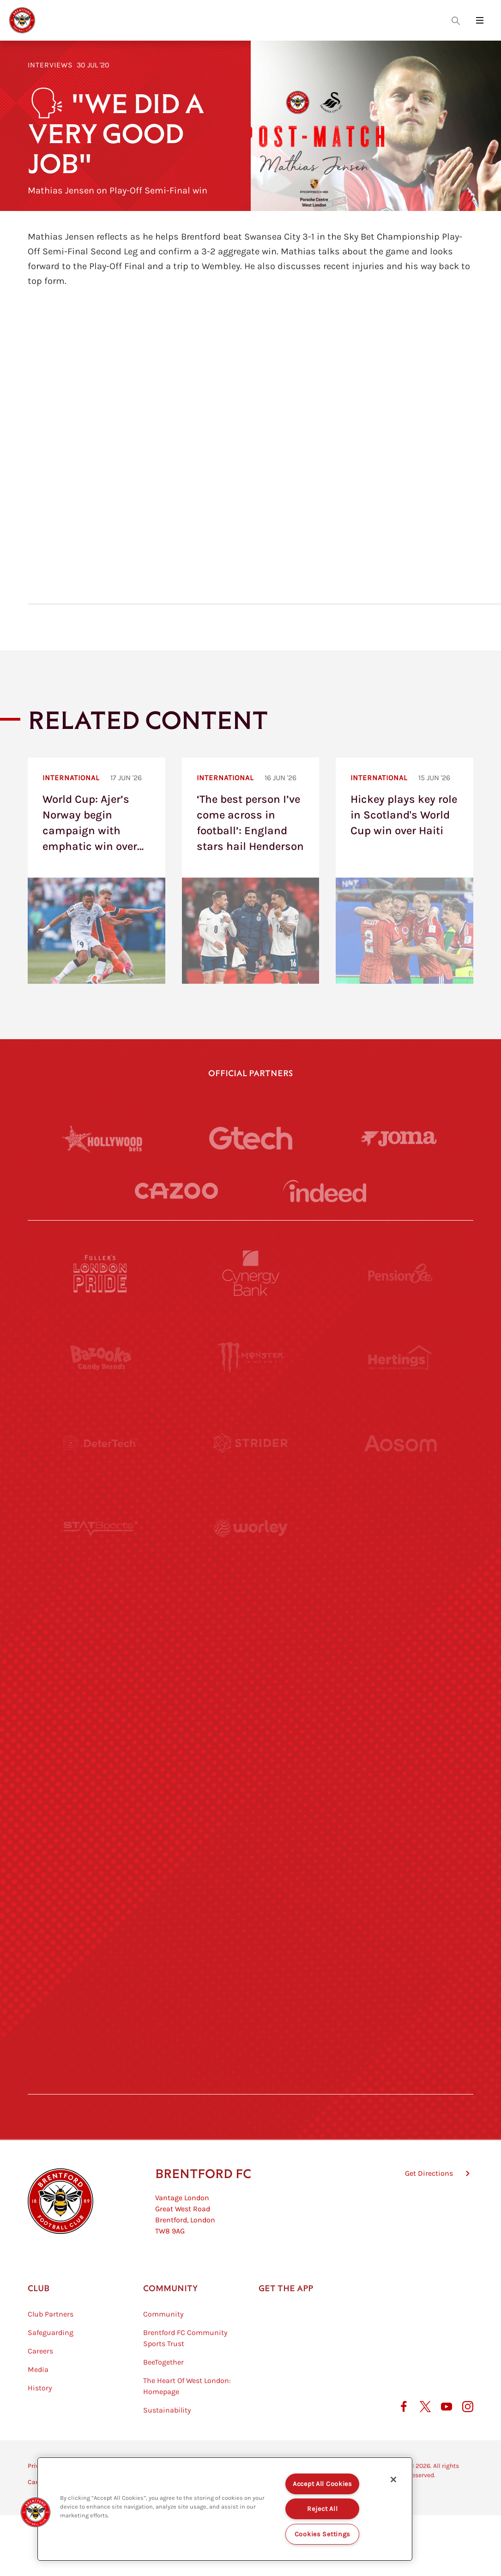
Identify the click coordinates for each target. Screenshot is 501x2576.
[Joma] (399, 1138)
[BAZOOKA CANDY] (101, 1358)
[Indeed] (324, 1191)
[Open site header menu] (480, 20)
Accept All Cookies (322, 2484)
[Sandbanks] (101, 1868)
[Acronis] (400, 1528)
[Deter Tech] (101, 1443)
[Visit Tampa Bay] (251, 1613)
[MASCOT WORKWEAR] (400, 1613)
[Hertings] (400, 1358)
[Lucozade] (400, 1953)
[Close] (393, 2479)
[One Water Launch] (400, 1698)
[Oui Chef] (400, 1783)
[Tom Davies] (400, 1868)
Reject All (322, 2509)
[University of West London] (101, 1613)
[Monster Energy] (251, 1358)
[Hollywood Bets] (102, 1138)
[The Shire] (251, 1868)
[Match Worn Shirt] (251, 1783)
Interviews (50, 64)
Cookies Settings (323, 2534)
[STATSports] (101, 1528)
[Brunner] (101, 1783)
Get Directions (429, 2173)
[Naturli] (251, 1698)
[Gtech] (250, 1138)
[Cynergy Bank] (251, 1273)
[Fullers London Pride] (101, 1273)
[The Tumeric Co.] (251, 1953)
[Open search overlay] (456, 20)
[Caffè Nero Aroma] (251, 2038)
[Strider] (251, 1443)
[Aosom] (400, 1443)
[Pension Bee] (400, 1273)
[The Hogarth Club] (101, 1953)
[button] (35, 2512)
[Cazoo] (176, 1191)
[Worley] (251, 1528)
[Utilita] (101, 1698)
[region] (225, 2509)
